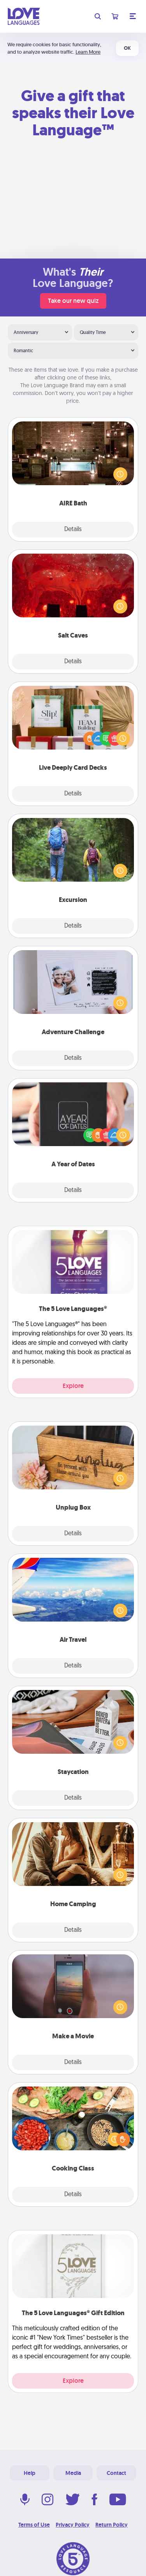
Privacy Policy (73, 2524)
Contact (116, 2472)
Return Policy (111, 2524)
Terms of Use (34, 2524)
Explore (73, 1386)
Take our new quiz (73, 301)
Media (73, 2472)
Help (29, 2472)
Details (73, 529)
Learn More (88, 52)
